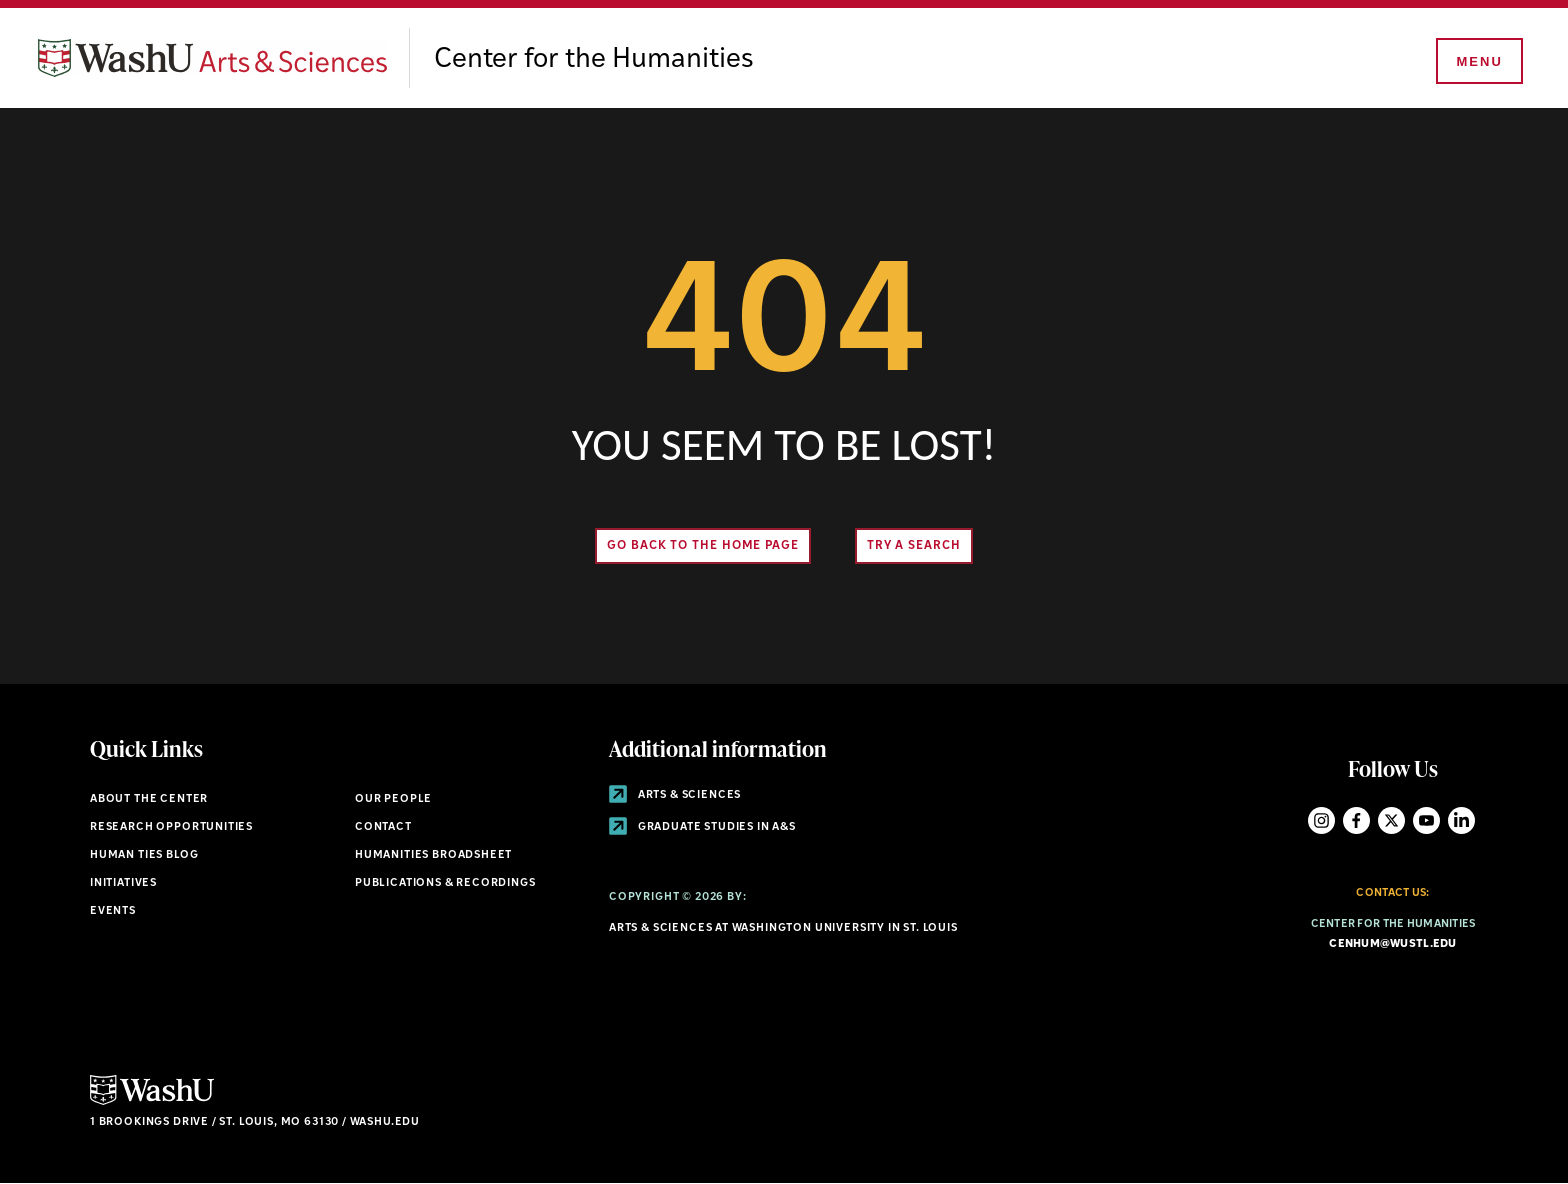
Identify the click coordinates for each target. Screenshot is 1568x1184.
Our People (393, 799)
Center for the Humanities (594, 60)
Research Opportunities (171, 827)
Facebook (1356, 820)
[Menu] (1478, 62)
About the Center (149, 799)
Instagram (1321, 820)
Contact (383, 827)
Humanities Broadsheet (433, 855)
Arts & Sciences (675, 795)
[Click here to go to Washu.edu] (152, 1102)
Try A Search (914, 546)
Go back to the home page (703, 546)
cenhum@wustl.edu (1392, 944)
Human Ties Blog (144, 855)
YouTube (1426, 820)
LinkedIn (1461, 820)
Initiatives (123, 883)
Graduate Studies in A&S (702, 827)
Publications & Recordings (445, 883)
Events (113, 911)
